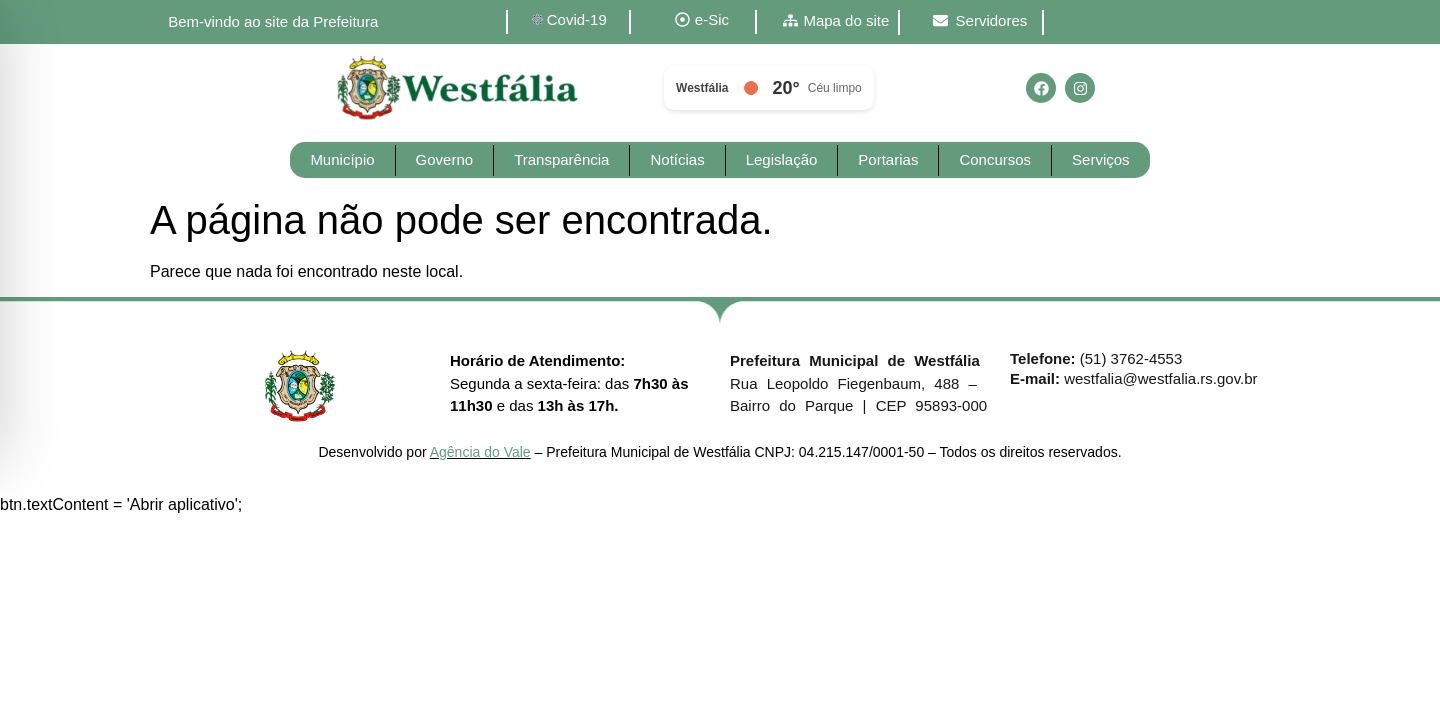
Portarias (888, 159)
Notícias (677, 159)
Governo (445, 159)
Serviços (1101, 159)
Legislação (782, 159)
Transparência (561, 159)
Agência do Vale (480, 452)
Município (342, 159)
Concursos (995, 159)
